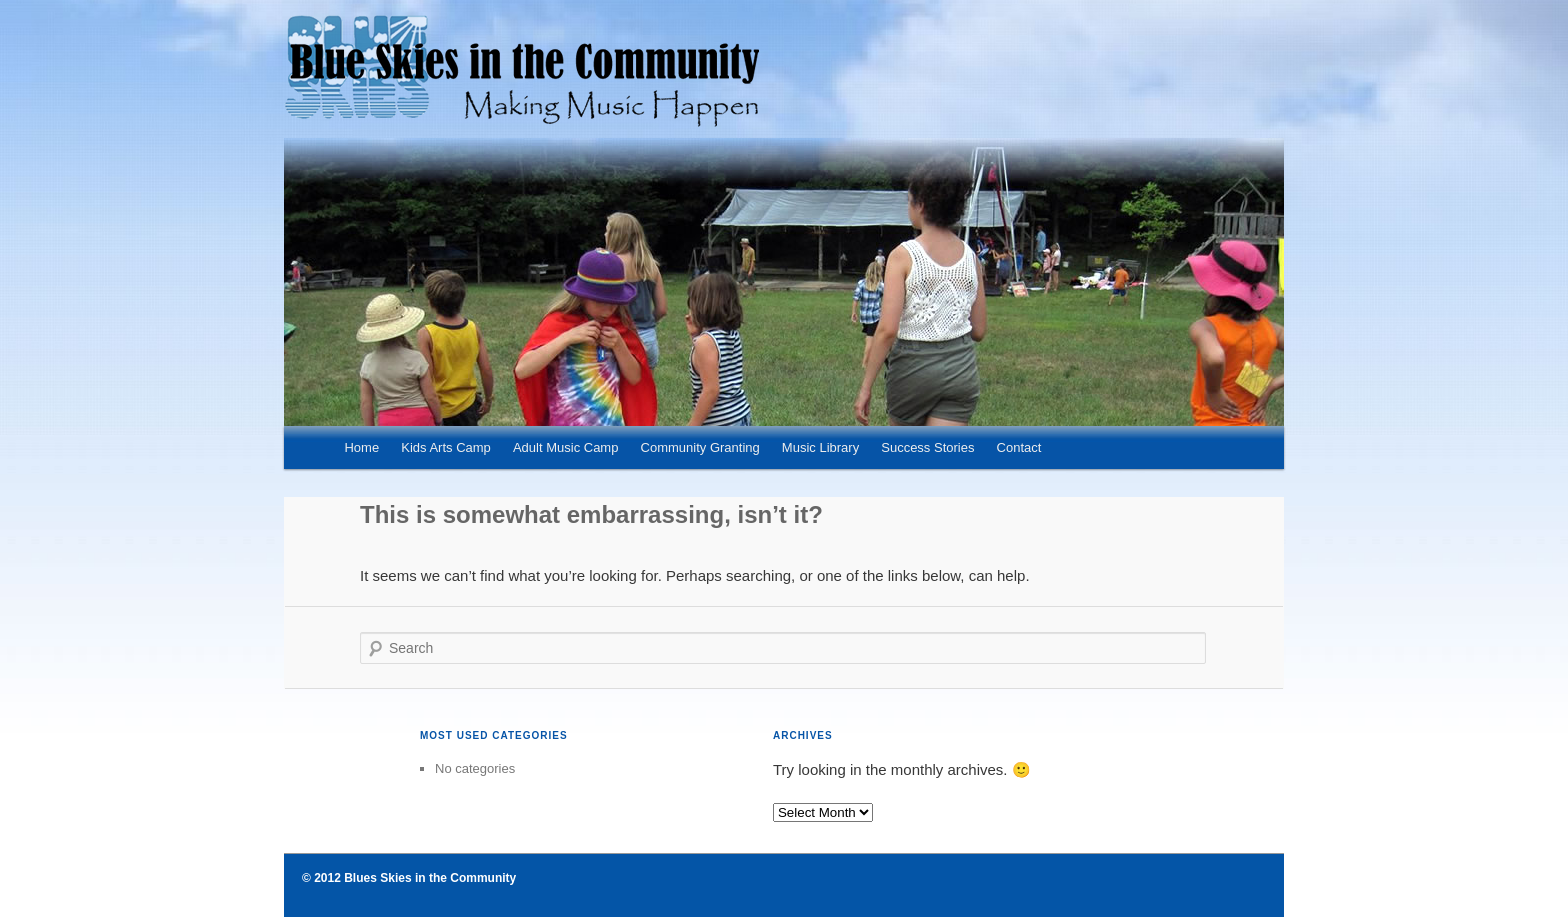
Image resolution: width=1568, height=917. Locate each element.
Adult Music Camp (565, 447)
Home (361, 447)
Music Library (820, 447)
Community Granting (700, 447)
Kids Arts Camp (446, 447)
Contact (1019, 447)
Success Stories (927, 447)
